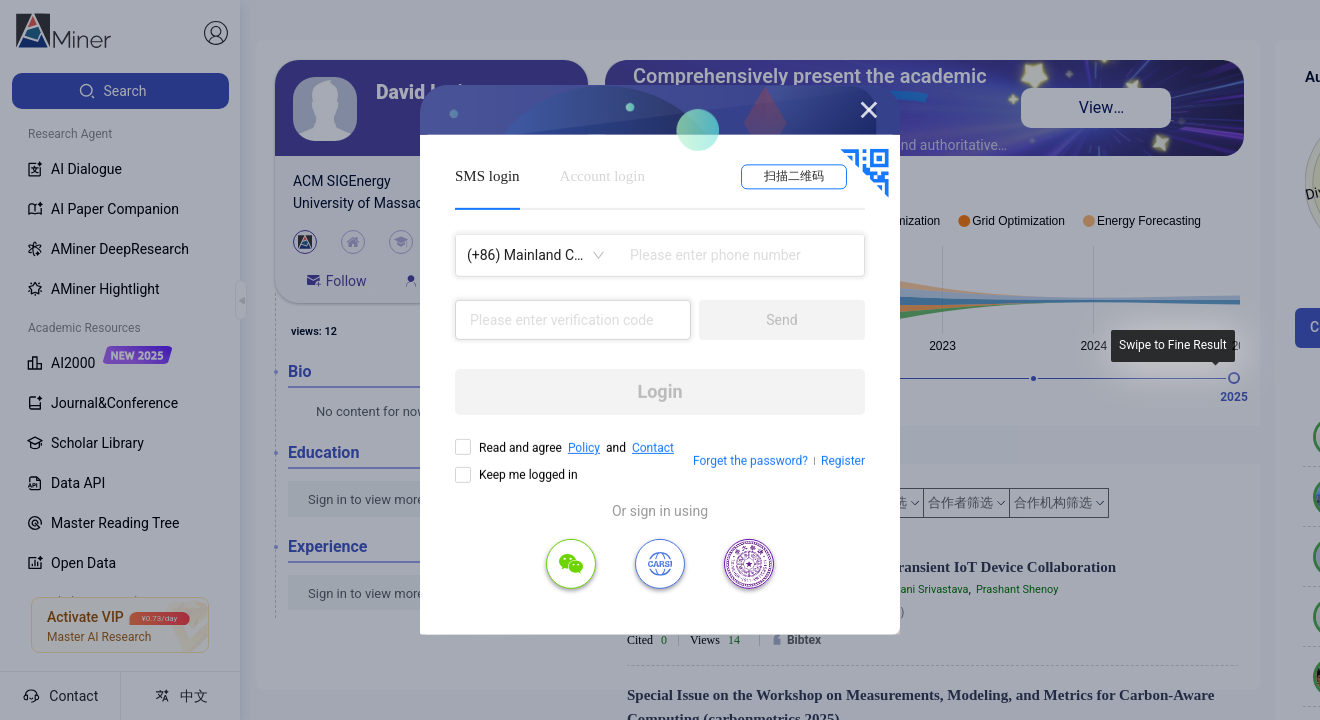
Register (843, 461)
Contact (653, 448)
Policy (584, 448)
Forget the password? (750, 461)
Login (659, 391)
